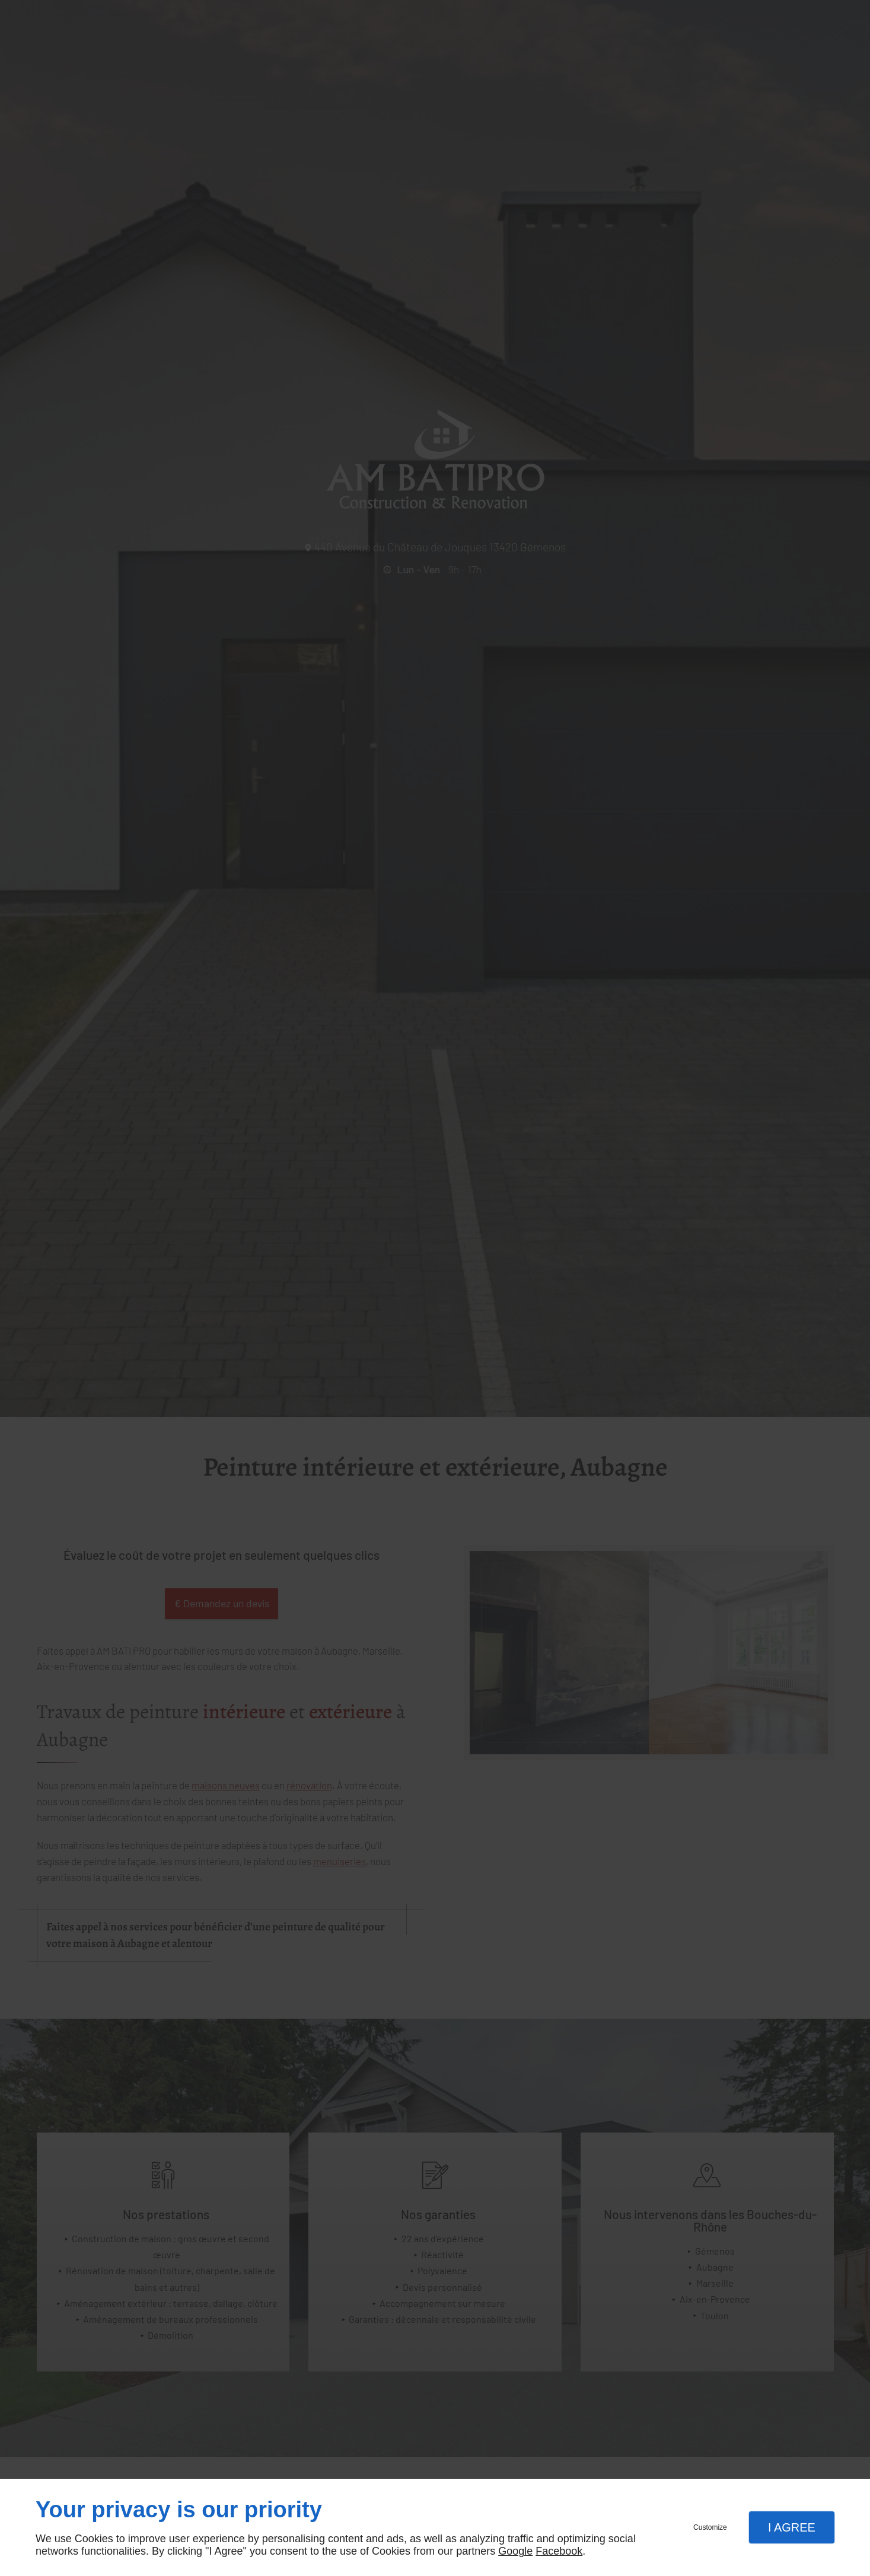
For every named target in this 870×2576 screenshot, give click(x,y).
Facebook (559, 2551)
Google (515, 2551)
